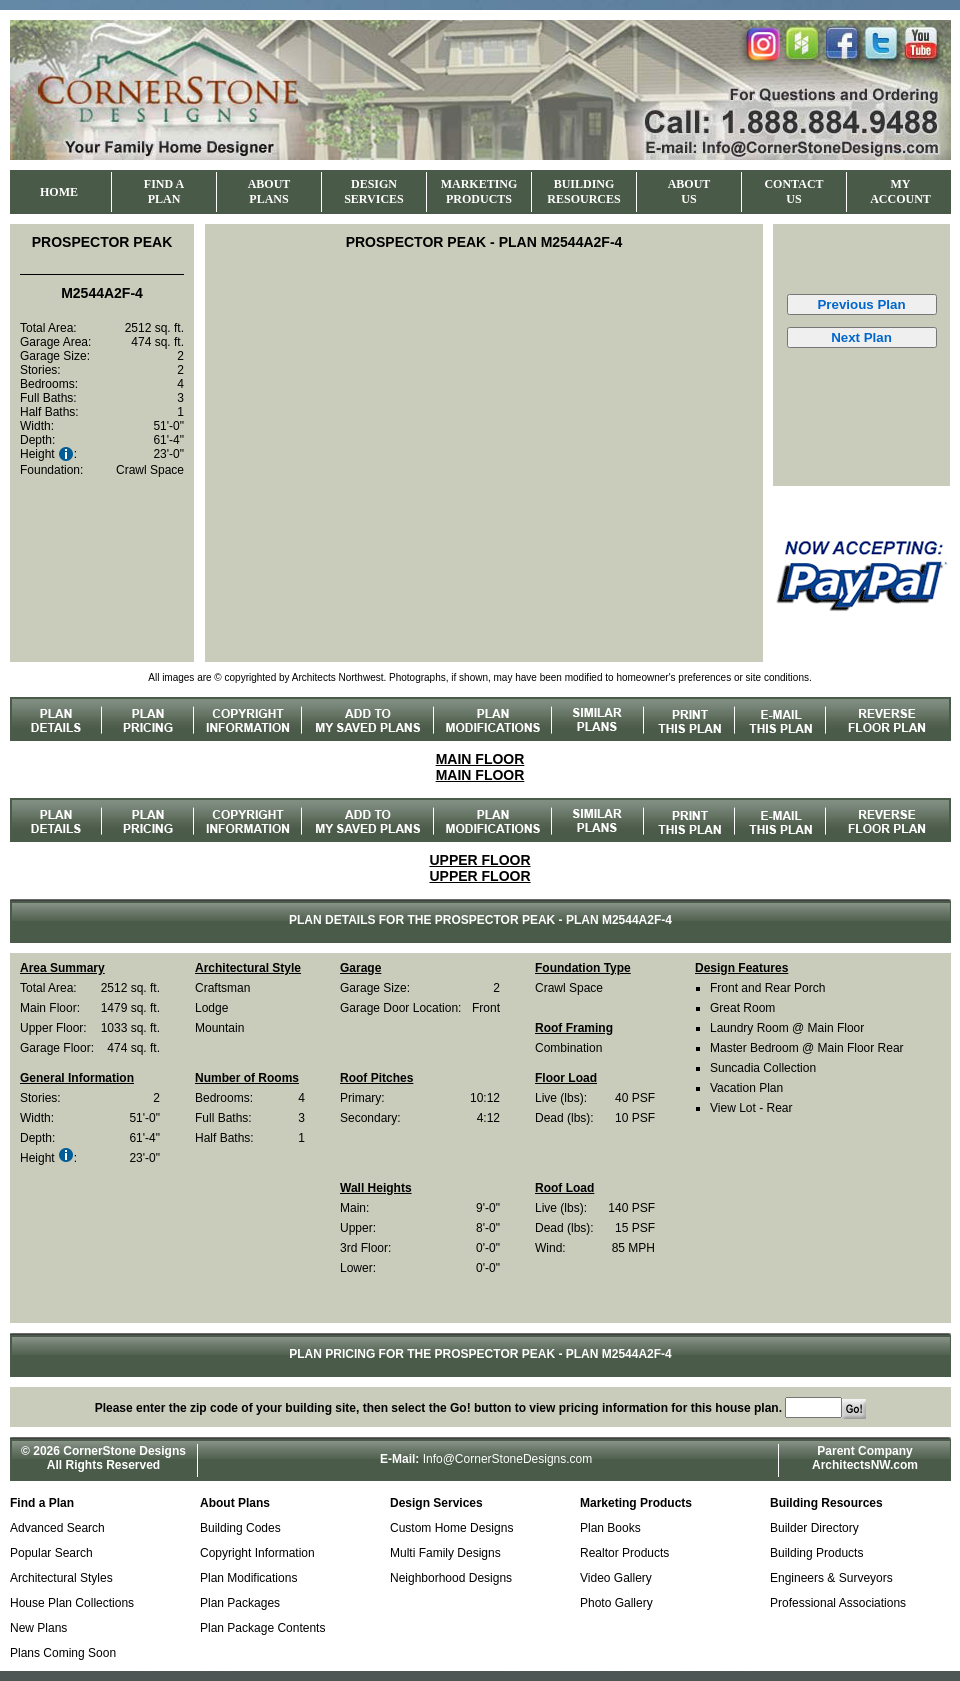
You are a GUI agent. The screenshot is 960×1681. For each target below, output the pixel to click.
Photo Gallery (616, 1603)
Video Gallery (616, 1578)
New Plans (38, 1628)
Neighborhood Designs (451, 1578)
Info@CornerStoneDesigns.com (508, 1459)
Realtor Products (624, 1553)
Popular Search (51, 1553)
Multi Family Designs (445, 1553)
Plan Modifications (248, 1578)
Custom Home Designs (451, 1528)
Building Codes (240, 1528)
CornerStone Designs (124, 1451)
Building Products (816, 1553)
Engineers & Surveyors (831, 1578)
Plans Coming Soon (63, 1653)
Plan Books (610, 1528)
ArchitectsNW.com (865, 1465)
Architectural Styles (61, 1578)
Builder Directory (814, 1528)
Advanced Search (57, 1528)
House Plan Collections (72, 1603)
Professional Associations (838, 1603)
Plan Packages (240, 1603)
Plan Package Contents (262, 1628)
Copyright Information (257, 1553)
